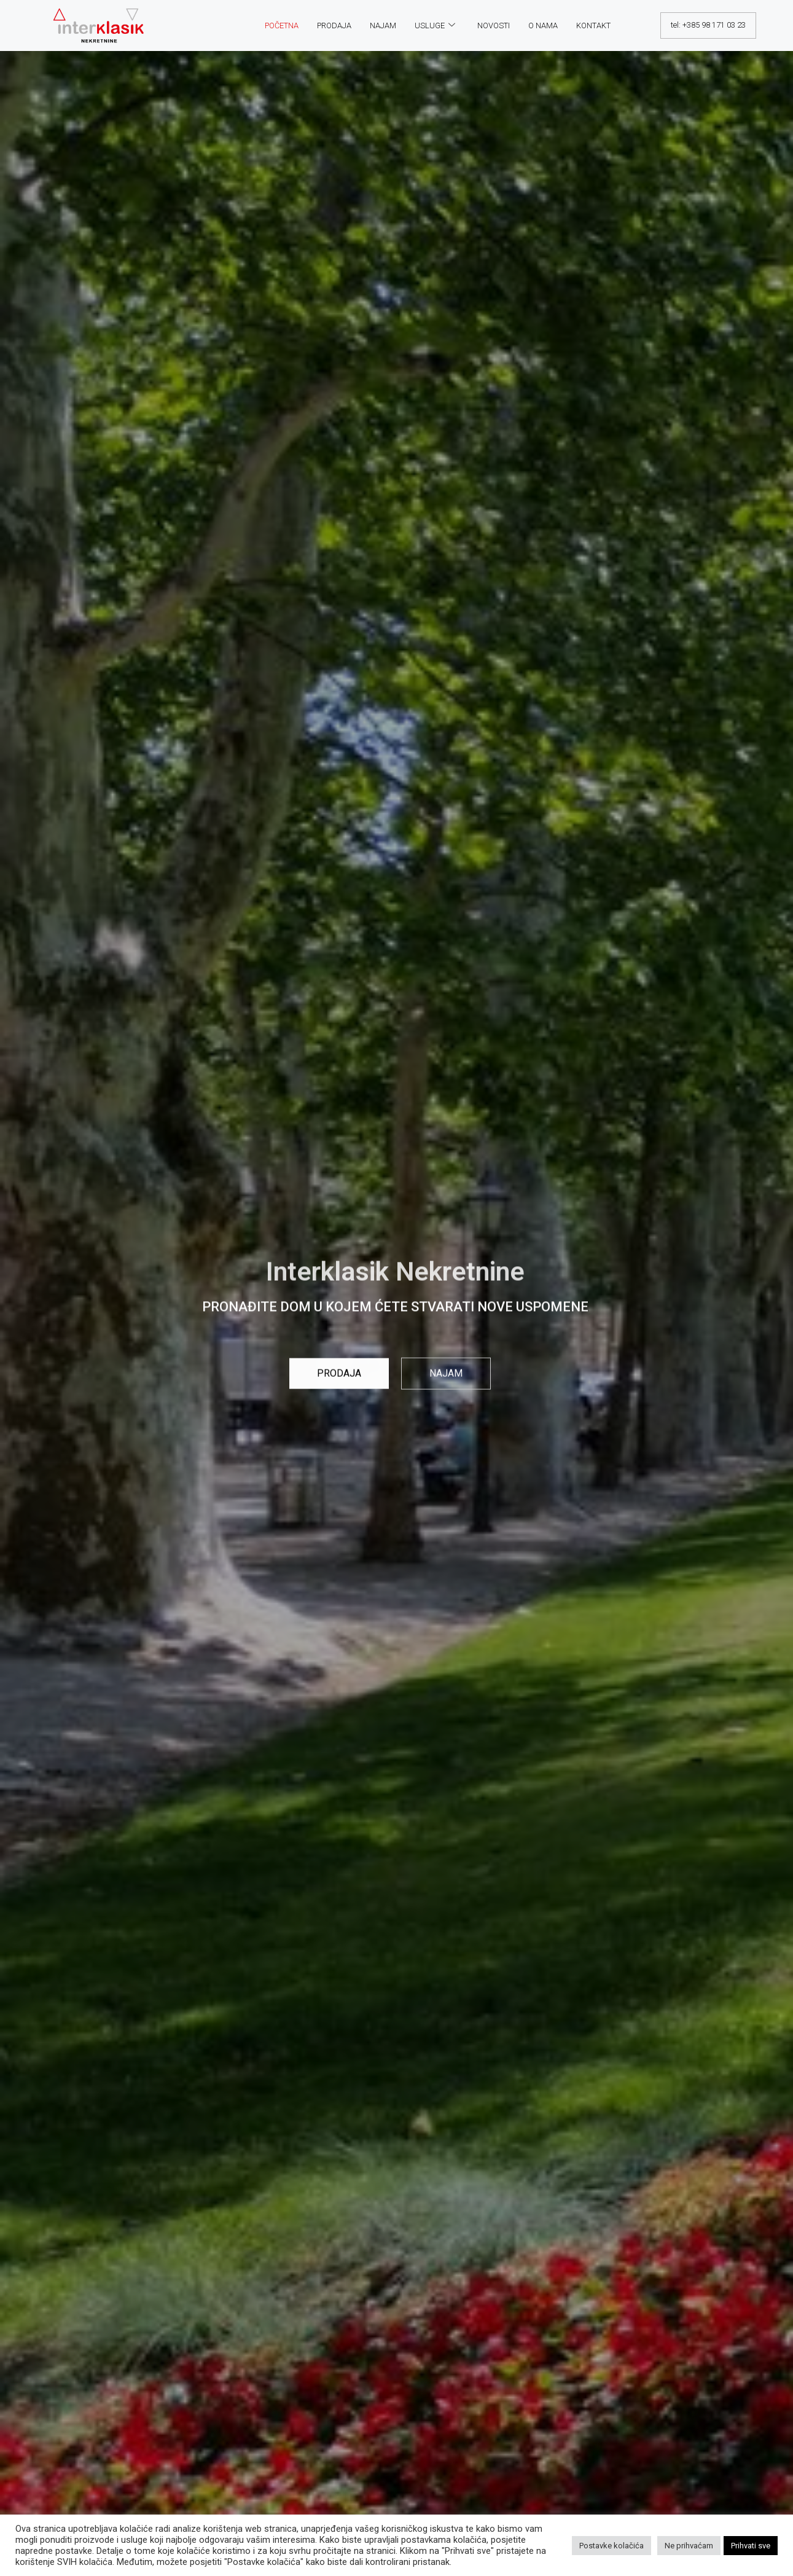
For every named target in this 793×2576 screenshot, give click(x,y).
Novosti (493, 25)
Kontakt (593, 25)
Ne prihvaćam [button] (689, 2545)
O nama (543, 25)
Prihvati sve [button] (750, 2545)
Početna (282, 25)
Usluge (435, 25)
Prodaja (334, 25)
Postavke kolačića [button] (611, 2545)
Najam (383, 25)
